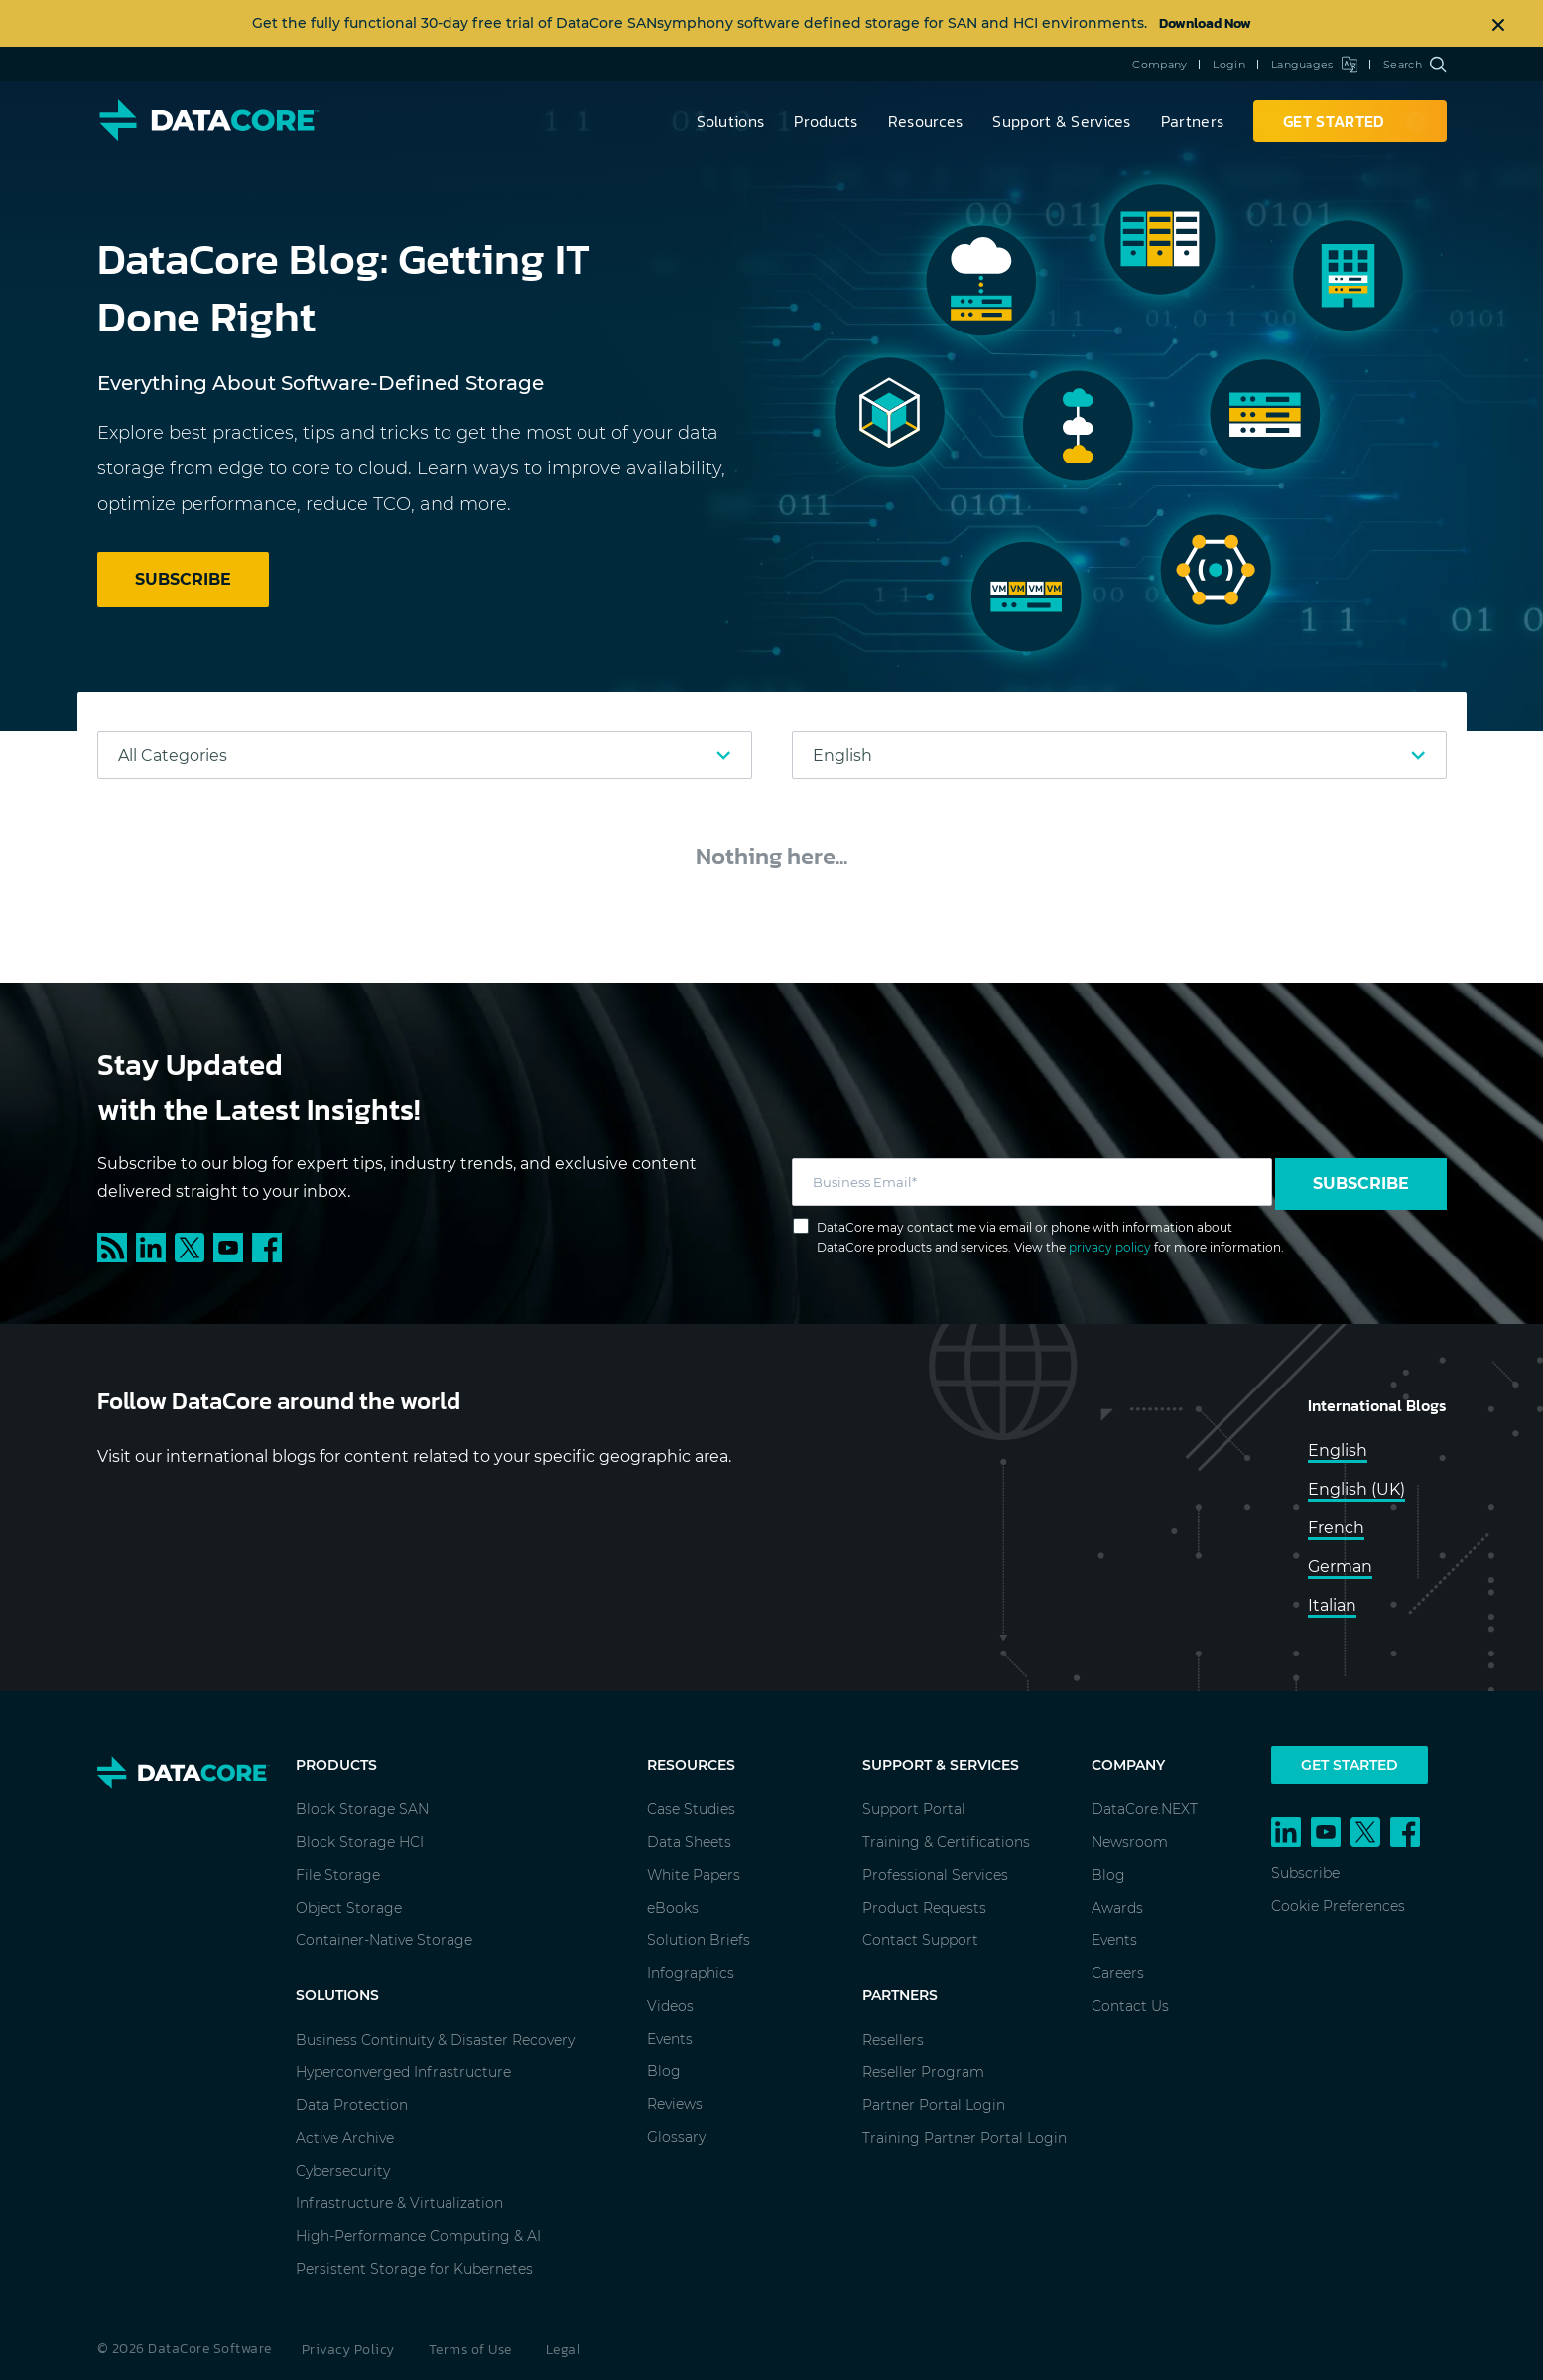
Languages (1314, 64)
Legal (563, 2349)
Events (670, 2039)
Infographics (690, 1973)
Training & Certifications (946, 1842)
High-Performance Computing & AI (418, 2236)
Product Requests (924, 1908)
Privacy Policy (348, 2349)
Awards (1117, 1908)
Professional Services (935, 1875)
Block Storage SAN (362, 1809)
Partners (1192, 121)
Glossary (676, 2137)
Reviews (675, 2104)
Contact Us (1130, 2006)
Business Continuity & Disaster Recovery (435, 2040)
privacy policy (1110, 1247)
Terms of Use (470, 2349)
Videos (670, 2006)
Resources (926, 121)
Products (825, 121)
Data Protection (352, 2105)
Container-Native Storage (384, 1940)
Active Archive (345, 2138)
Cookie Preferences (1338, 1906)
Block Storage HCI (360, 1842)
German (1340, 1566)
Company (1159, 64)
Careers (1118, 1973)
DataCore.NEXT (1145, 1809)
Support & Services (1061, 121)
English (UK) (1356, 1489)
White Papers (693, 1875)
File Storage (338, 1875)
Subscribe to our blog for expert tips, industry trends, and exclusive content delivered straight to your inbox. (397, 1177)
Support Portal (913, 1809)
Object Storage (349, 1908)
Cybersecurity (343, 2171)
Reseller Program (923, 2072)
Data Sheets (689, 1842)
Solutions (731, 121)
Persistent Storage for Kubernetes (414, 2269)
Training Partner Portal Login (964, 2138)
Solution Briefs (698, 1940)
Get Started (1349, 1765)
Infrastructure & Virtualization (399, 2203)
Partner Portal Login (933, 2105)
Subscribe (1361, 1183)
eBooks (673, 1908)
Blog (664, 2071)
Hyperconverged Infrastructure (403, 2072)
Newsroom (1130, 1842)
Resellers (893, 2040)
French (1336, 1528)
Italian (1332, 1605)
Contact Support (920, 1940)
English (1337, 1450)
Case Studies (691, 1809)
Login (1229, 64)
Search (1414, 64)
